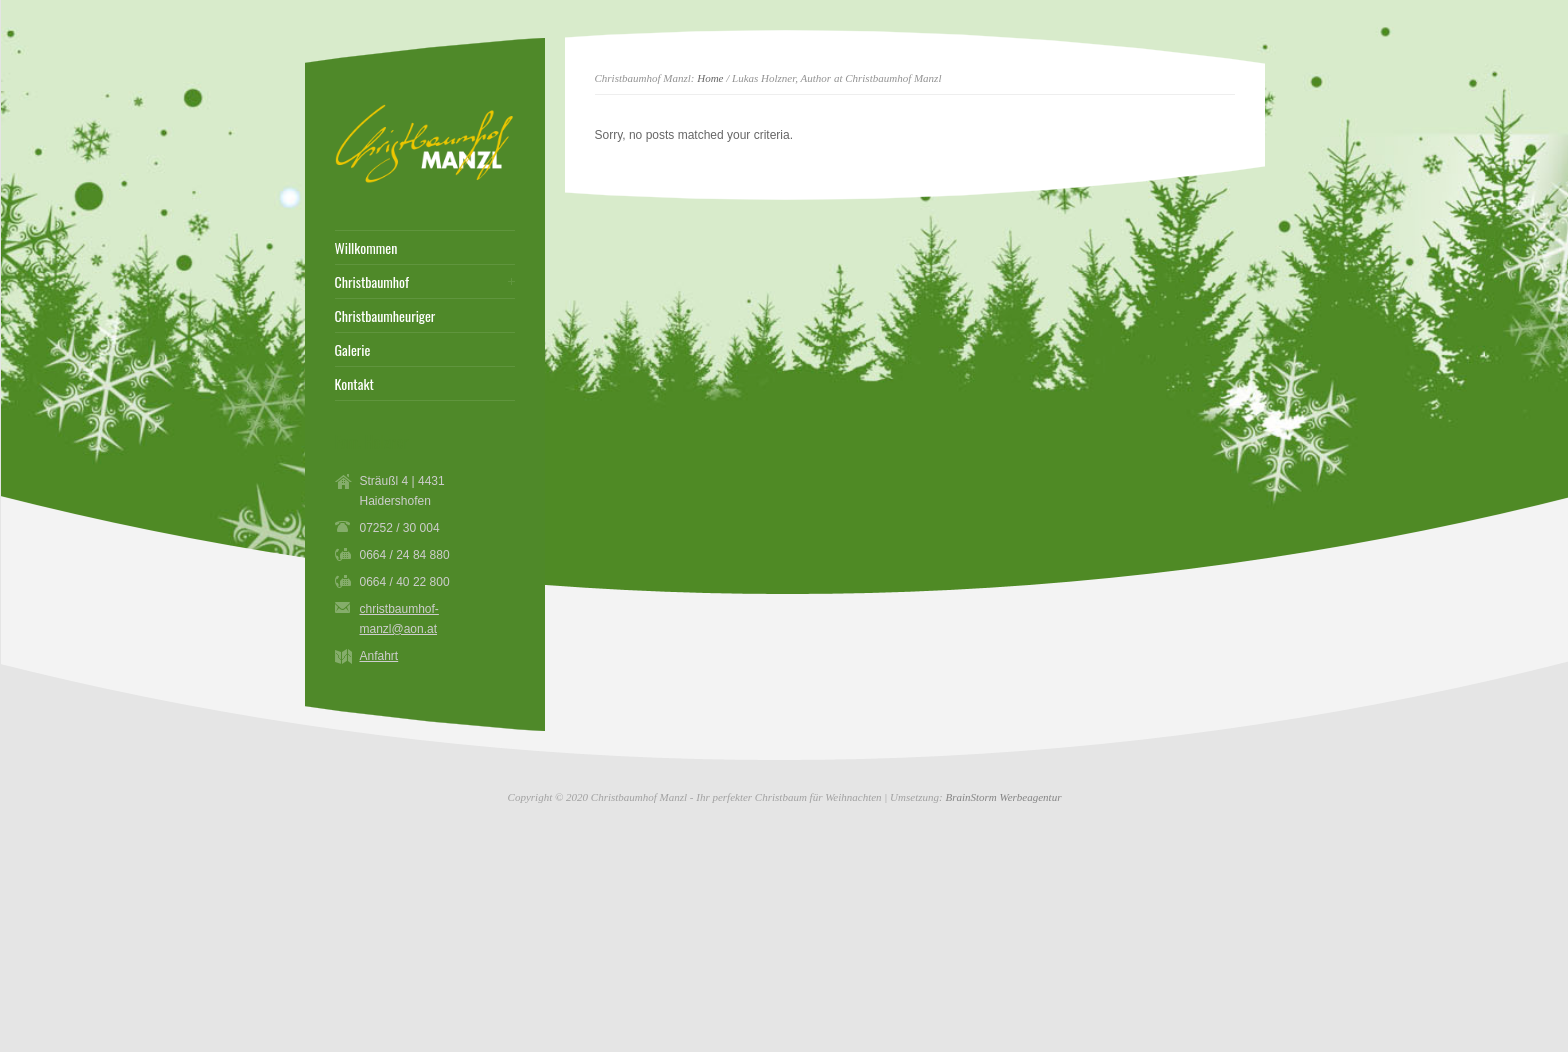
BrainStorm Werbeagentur (1003, 797)
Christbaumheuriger (385, 316)
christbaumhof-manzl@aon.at (399, 619)
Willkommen (366, 248)
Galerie (353, 350)
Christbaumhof (372, 282)
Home (710, 78)
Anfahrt (379, 656)
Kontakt (354, 384)
